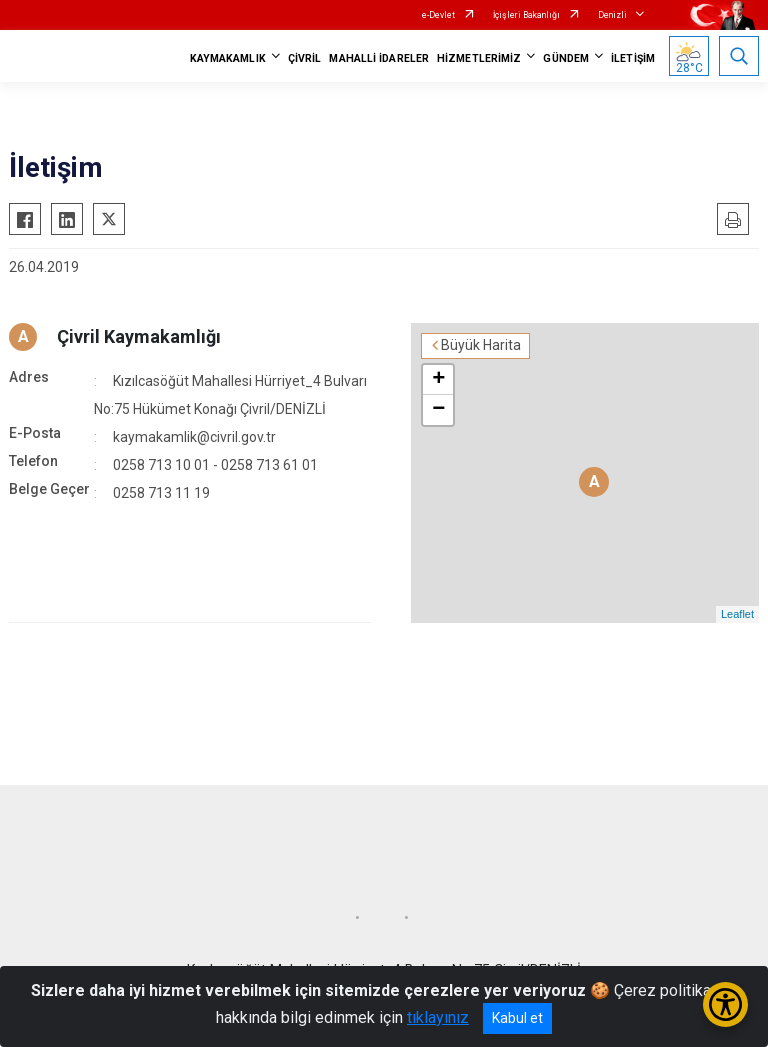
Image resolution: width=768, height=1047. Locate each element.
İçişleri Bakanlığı (526, 15)
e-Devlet (438, 15)
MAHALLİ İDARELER (379, 58)
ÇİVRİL (305, 58)
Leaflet (737, 614)
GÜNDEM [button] (566, 58)
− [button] (438, 410)
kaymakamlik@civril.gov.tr (194, 437)
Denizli (612, 15)
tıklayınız (438, 1017)
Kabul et (517, 1018)
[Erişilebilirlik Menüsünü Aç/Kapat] (725, 1004)
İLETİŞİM (633, 58)
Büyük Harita (481, 345)
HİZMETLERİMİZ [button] (479, 58)
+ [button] (438, 380)
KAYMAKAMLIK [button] (228, 58)
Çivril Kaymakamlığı (139, 336)
